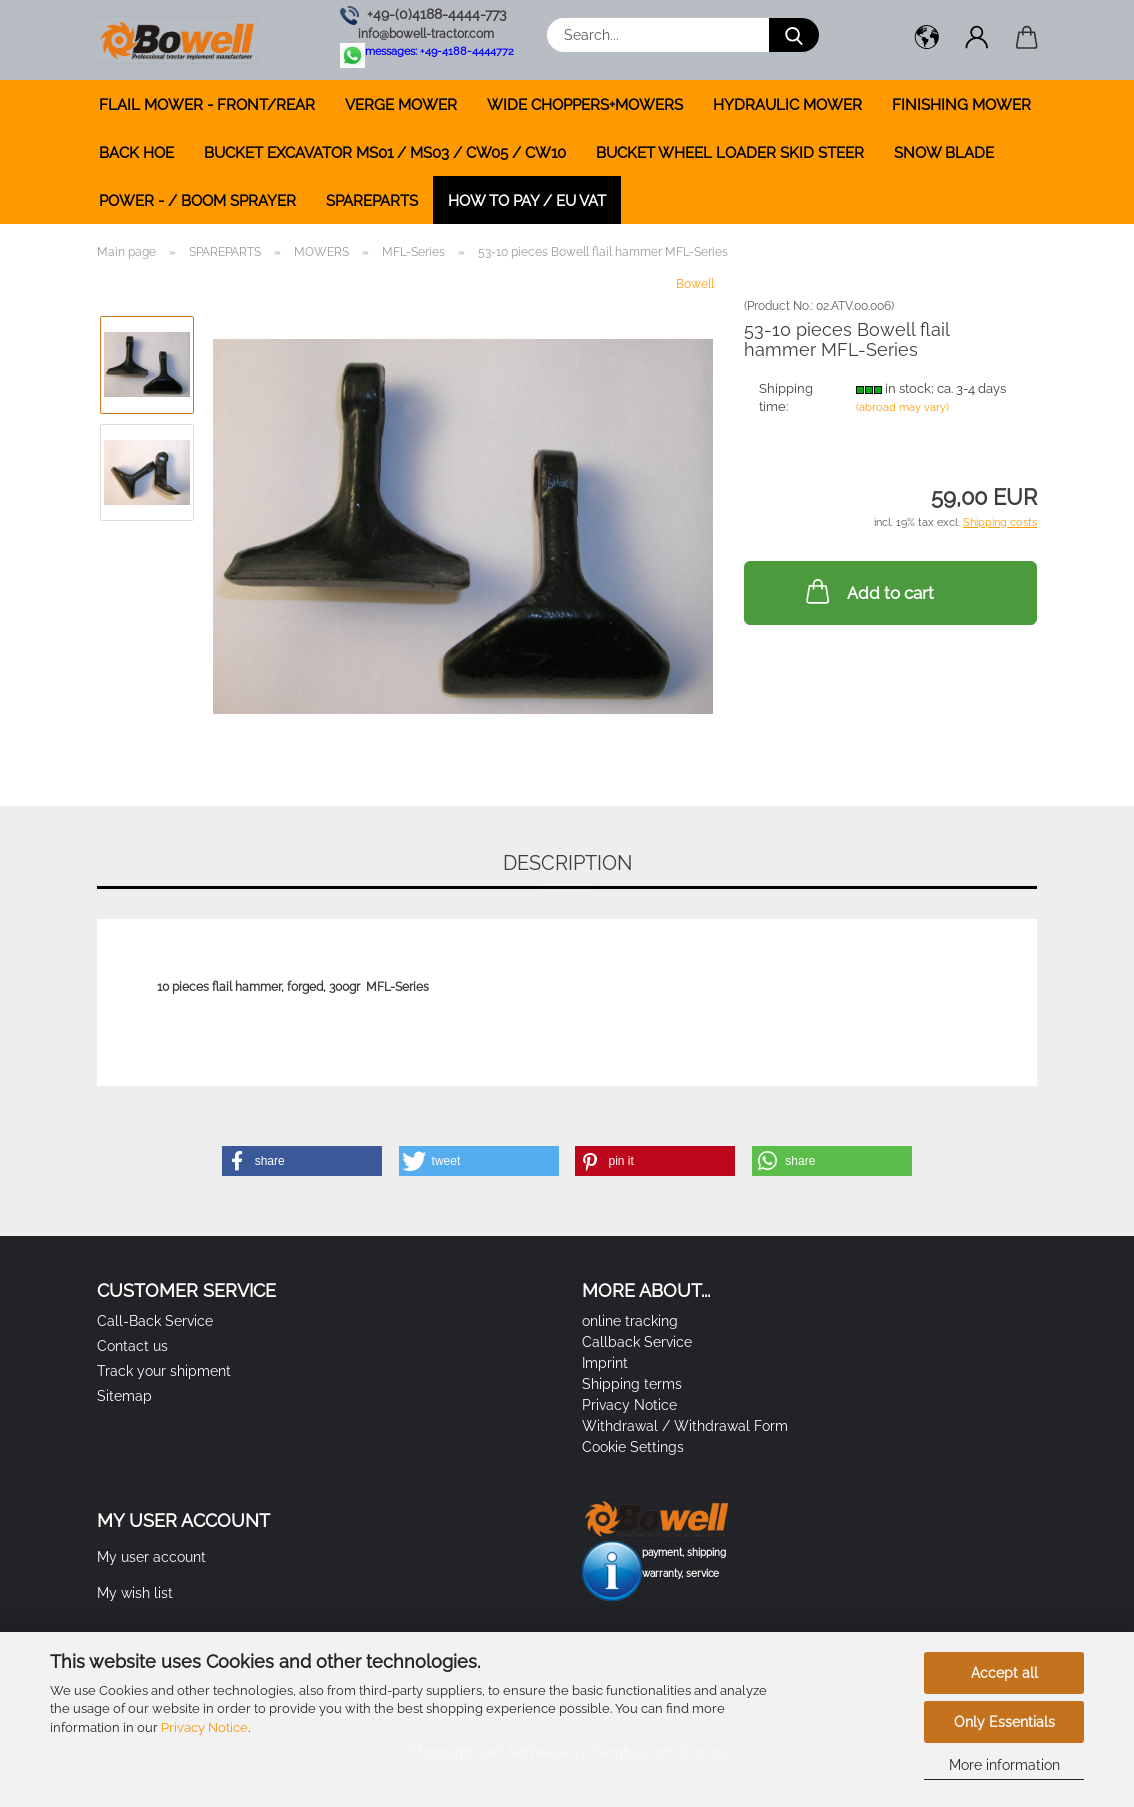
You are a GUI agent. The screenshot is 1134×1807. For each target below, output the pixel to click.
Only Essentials (1004, 1722)
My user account (151, 1557)
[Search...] (794, 35)
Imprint (605, 1363)
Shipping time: (786, 398)
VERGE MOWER (401, 105)
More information (1004, 1765)
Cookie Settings (633, 1447)
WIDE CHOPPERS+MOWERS (585, 105)
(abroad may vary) (902, 407)
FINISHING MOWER (961, 105)
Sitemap (124, 1396)
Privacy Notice (204, 1727)
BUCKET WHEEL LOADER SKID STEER (730, 153)
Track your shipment (164, 1371)
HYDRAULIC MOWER (787, 105)
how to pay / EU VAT (527, 201)
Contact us (132, 1346)
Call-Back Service (155, 1321)
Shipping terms (632, 1384)
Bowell (695, 284)
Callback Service (637, 1342)
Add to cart (868, 591)
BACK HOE (136, 153)
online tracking (630, 1321)
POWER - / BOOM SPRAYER (197, 201)
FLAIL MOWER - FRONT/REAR (207, 105)
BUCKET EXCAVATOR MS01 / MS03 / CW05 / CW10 (385, 153)
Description (567, 863)
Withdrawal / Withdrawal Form (685, 1426)
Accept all (1004, 1673)
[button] (927, 40)
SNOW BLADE (944, 153)
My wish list (135, 1593)
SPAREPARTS (372, 201)
